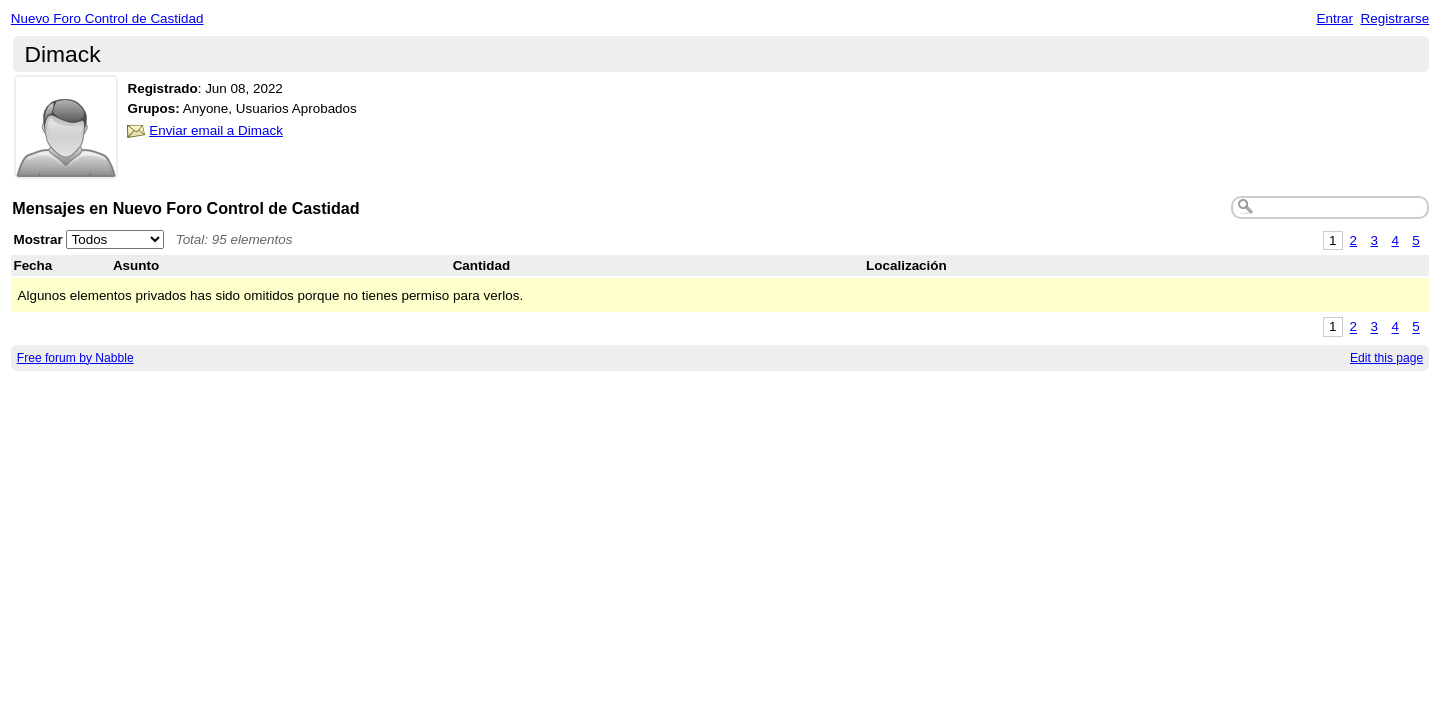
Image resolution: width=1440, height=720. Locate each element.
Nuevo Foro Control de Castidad (107, 18)
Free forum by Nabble (75, 358)
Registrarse (1395, 18)
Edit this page (1386, 358)
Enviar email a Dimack (216, 130)
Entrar (1334, 18)
